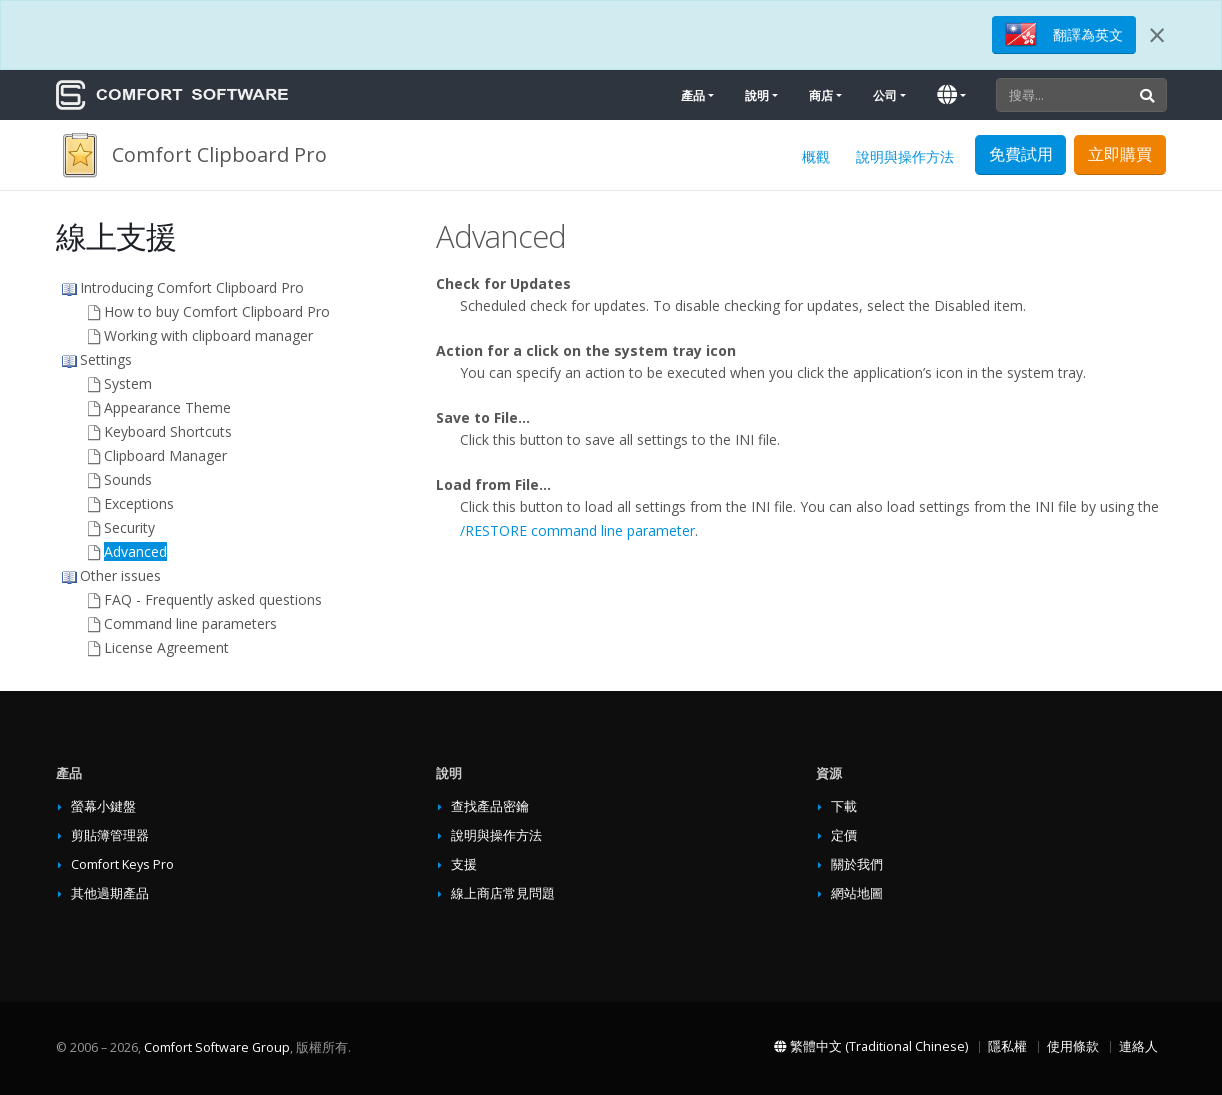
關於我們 (857, 864)
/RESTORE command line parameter (577, 530)
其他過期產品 (110, 893)
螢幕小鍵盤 (103, 806)
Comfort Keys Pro (122, 864)
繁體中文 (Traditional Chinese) (871, 1046)
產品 (693, 95)
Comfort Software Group (217, 1047)
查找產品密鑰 (490, 806)
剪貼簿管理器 (110, 835)
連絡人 (1138, 1046)
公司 (885, 95)
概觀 (816, 156)
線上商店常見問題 (503, 893)
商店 (821, 95)
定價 (844, 835)
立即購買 (1120, 154)
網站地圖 (857, 893)
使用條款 (1073, 1046)
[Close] (1157, 35)
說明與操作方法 (905, 156)
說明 (757, 95)
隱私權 (1007, 1046)
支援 (464, 864)
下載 (844, 806)
